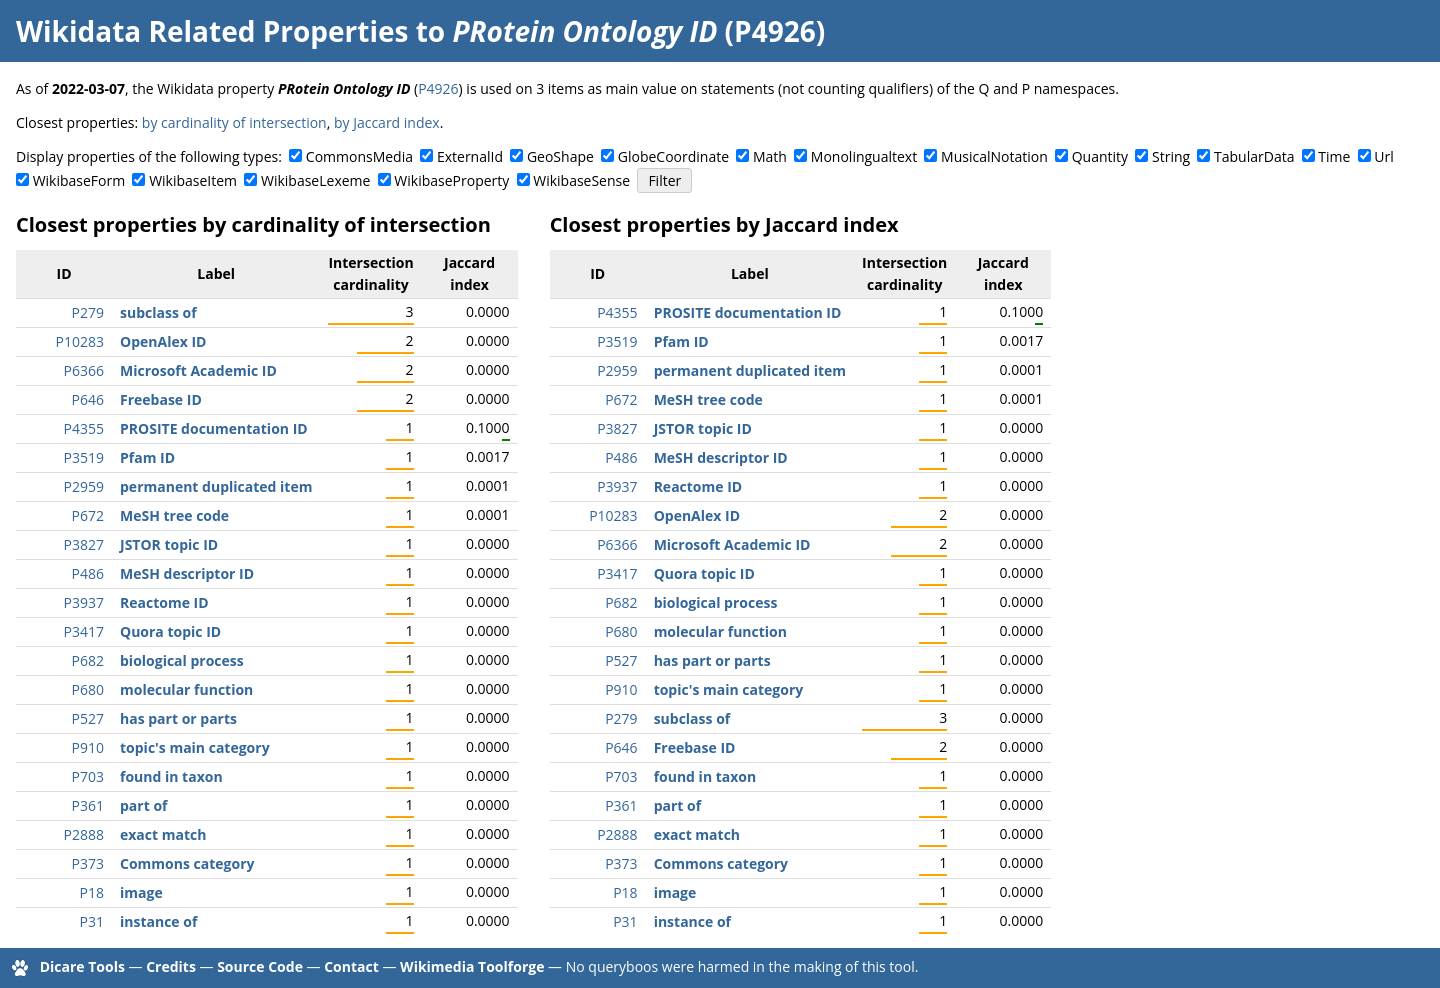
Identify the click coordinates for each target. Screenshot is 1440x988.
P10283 (80, 341)
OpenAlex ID (163, 341)
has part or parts (178, 718)
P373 (88, 863)
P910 (88, 747)
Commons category (187, 863)
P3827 (84, 544)
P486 (88, 573)
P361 (88, 805)
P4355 (84, 428)
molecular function (186, 689)
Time (1334, 156)
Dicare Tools (82, 966)
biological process (182, 660)
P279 (88, 312)
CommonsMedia (359, 156)
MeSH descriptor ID (187, 573)
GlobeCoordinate (673, 156)
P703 (88, 776)
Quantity (1100, 156)
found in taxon (171, 776)
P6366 (84, 370)
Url (1383, 156)
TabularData (1254, 156)
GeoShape (560, 156)
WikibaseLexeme (315, 180)
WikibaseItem (193, 180)
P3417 (84, 631)
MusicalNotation (994, 156)
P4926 (438, 88)
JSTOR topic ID (169, 544)
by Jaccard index (387, 122)
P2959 (84, 486)
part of (143, 805)
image (141, 892)
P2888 (84, 834)
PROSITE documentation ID (214, 428)
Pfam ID (147, 457)
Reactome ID (164, 602)
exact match (163, 834)
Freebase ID (161, 399)
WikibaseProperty (451, 180)
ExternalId (470, 156)
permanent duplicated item (216, 486)
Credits (171, 966)
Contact (351, 966)
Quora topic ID (170, 631)
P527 (88, 718)
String (1171, 156)
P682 (88, 660)
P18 (92, 892)
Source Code (260, 966)
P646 (88, 399)
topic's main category (195, 747)
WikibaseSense (581, 180)
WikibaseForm (79, 180)
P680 (88, 689)
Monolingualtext (864, 156)
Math (770, 156)
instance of (158, 921)
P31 (92, 921)
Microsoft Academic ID (198, 370)
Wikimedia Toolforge (472, 966)
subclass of (158, 312)
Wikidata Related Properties (212, 31)
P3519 (84, 457)
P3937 (84, 602)
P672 (88, 515)
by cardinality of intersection (234, 122)
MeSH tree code (174, 515)
